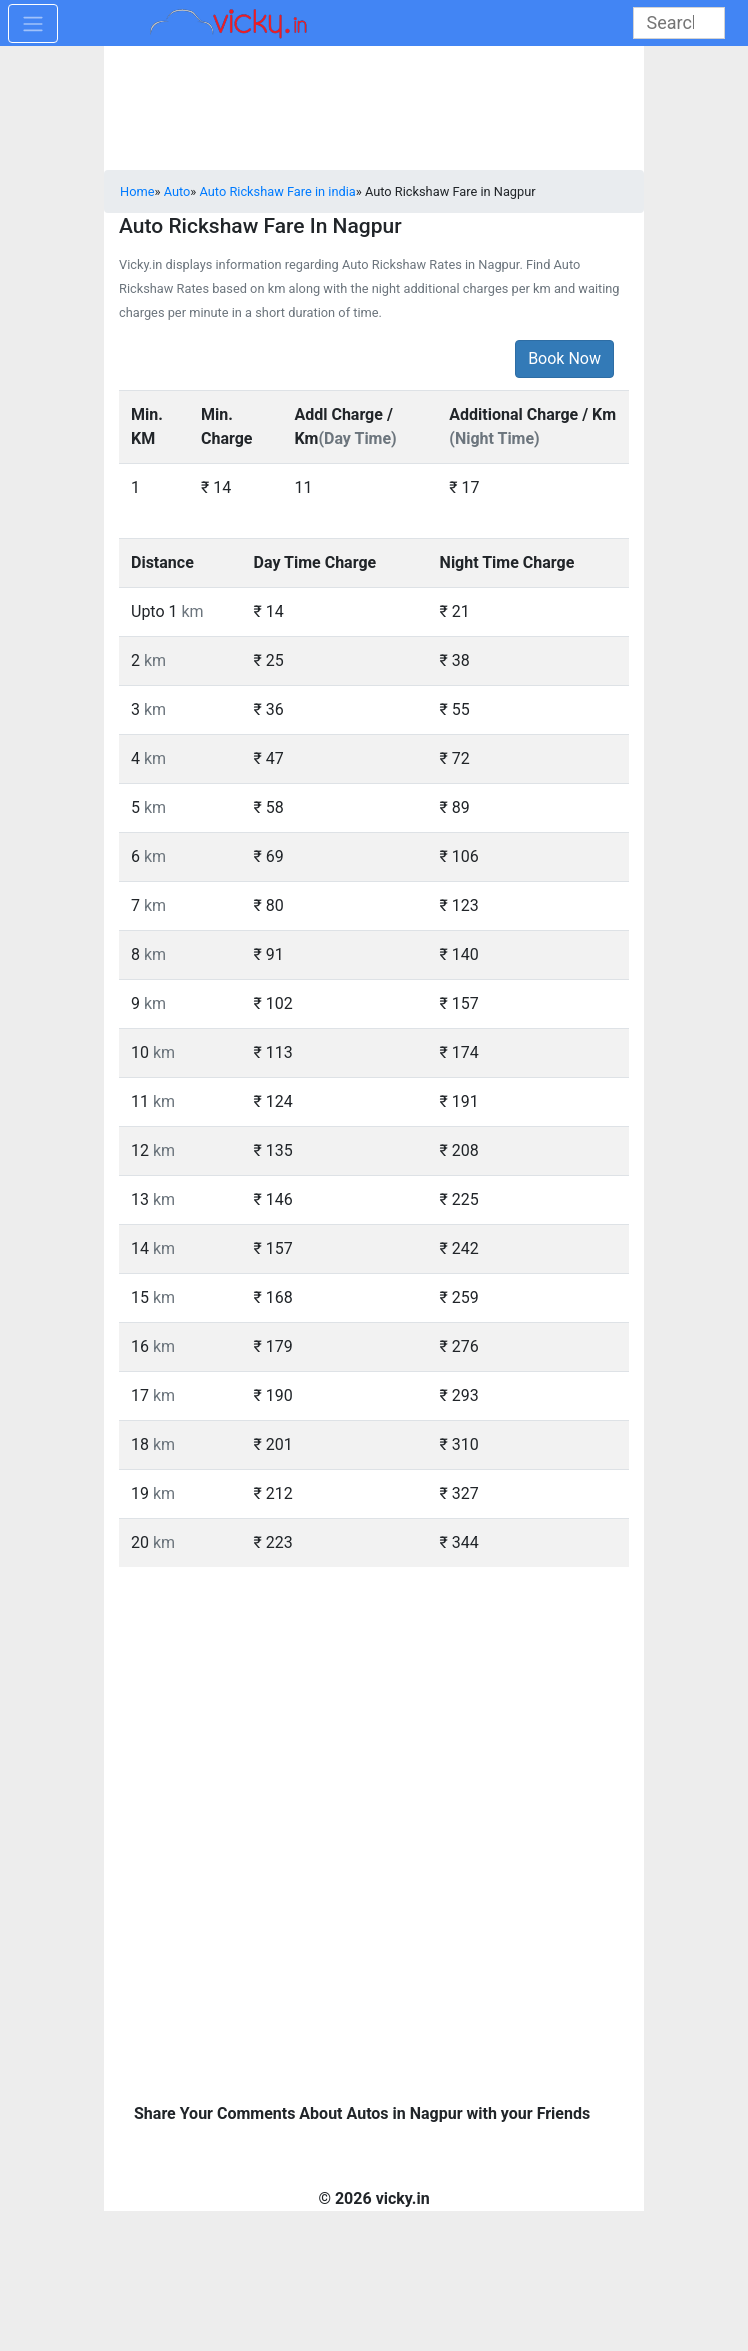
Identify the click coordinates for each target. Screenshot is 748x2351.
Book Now (564, 358)
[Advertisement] (374, 1708)
